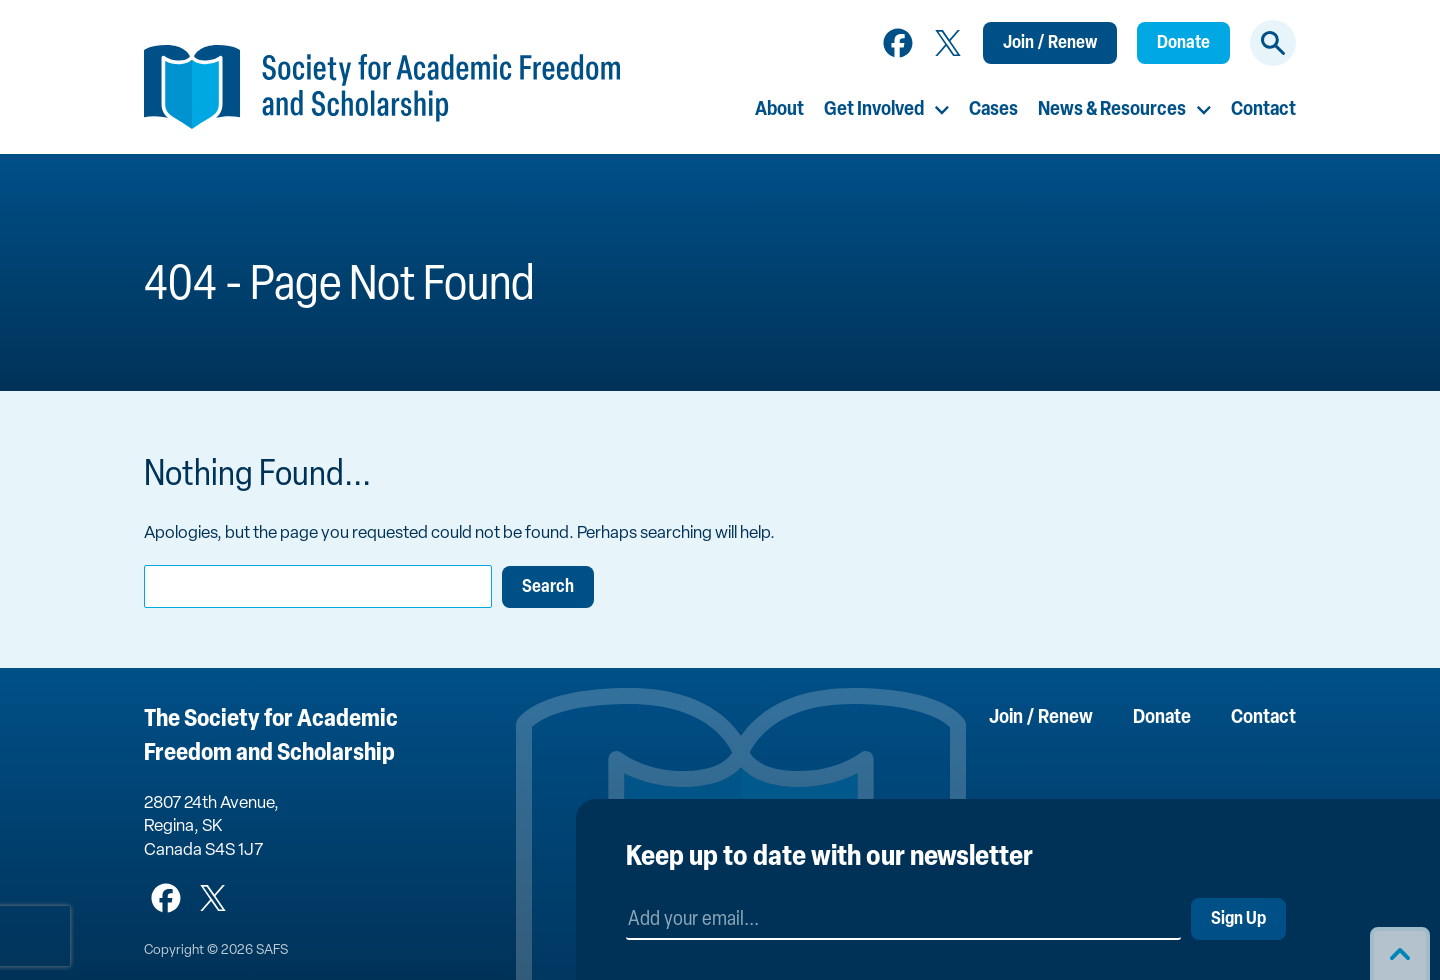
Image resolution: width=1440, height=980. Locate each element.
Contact (1263, 110)
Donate (1183, 43)
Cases (993, 110)
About (779, 110)
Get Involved (874, 110)
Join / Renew (1050, 43)
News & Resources (1112, 110)
